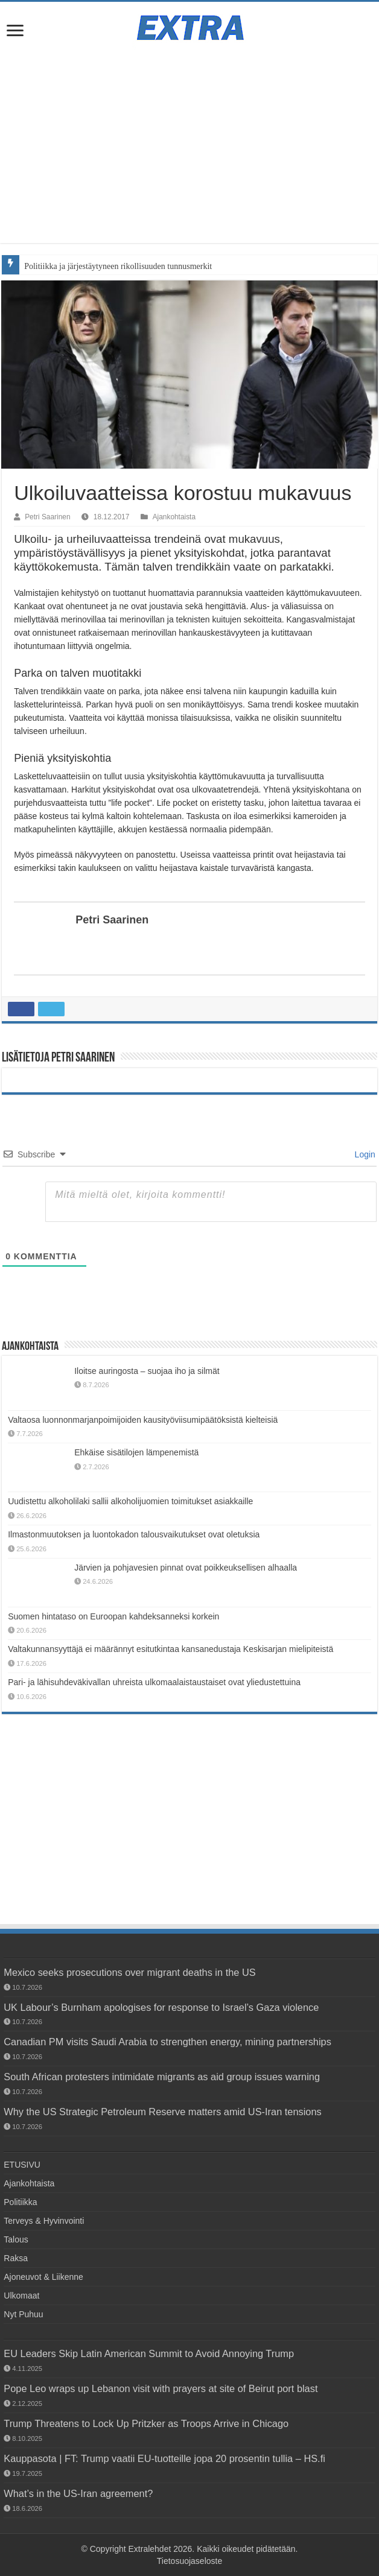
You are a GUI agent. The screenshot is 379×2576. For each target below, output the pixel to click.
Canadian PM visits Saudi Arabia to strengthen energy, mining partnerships (167, 2041)
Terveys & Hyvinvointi (44, 2221)
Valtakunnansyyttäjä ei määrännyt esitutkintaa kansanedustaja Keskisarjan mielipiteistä (170, 1649)
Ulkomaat (21, 2295)
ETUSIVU (22, 2164)
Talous (16, 2239)
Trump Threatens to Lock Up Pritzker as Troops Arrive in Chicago (146, 2423)
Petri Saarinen (47, 517)
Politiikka (20, 2202)
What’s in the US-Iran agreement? (78, 2493)
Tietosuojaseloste (189, 2561)
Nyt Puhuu (23, 2314)
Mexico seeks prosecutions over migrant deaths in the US (129, 1972)
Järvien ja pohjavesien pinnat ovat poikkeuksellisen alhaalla (185, 1567)
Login (363, 1154)
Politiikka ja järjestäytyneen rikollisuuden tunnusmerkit (118, 266)
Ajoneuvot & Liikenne (43, 2277)
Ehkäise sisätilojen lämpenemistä (136, 1452)
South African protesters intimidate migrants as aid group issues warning (162, 2076)
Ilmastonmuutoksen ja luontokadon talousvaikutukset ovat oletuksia (134, 1534)
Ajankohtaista (174, 517)
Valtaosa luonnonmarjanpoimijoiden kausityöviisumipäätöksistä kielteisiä (143, 1420)
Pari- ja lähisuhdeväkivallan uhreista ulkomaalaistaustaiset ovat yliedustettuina (154, 1682)
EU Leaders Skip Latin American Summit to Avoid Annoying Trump (149, 2353)
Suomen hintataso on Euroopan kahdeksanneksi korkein (113, 1616)
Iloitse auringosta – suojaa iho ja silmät (146, 1371)
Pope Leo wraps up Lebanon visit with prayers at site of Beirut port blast (160, 2388)
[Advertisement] (189, 140)
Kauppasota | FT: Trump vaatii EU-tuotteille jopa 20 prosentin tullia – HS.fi (164, 2458)
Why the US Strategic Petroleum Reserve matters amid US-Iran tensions (162, 2111)
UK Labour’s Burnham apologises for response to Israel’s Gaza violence (161, 2007)
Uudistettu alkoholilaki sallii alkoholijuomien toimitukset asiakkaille (130, 1501)
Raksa (16, 2258)
